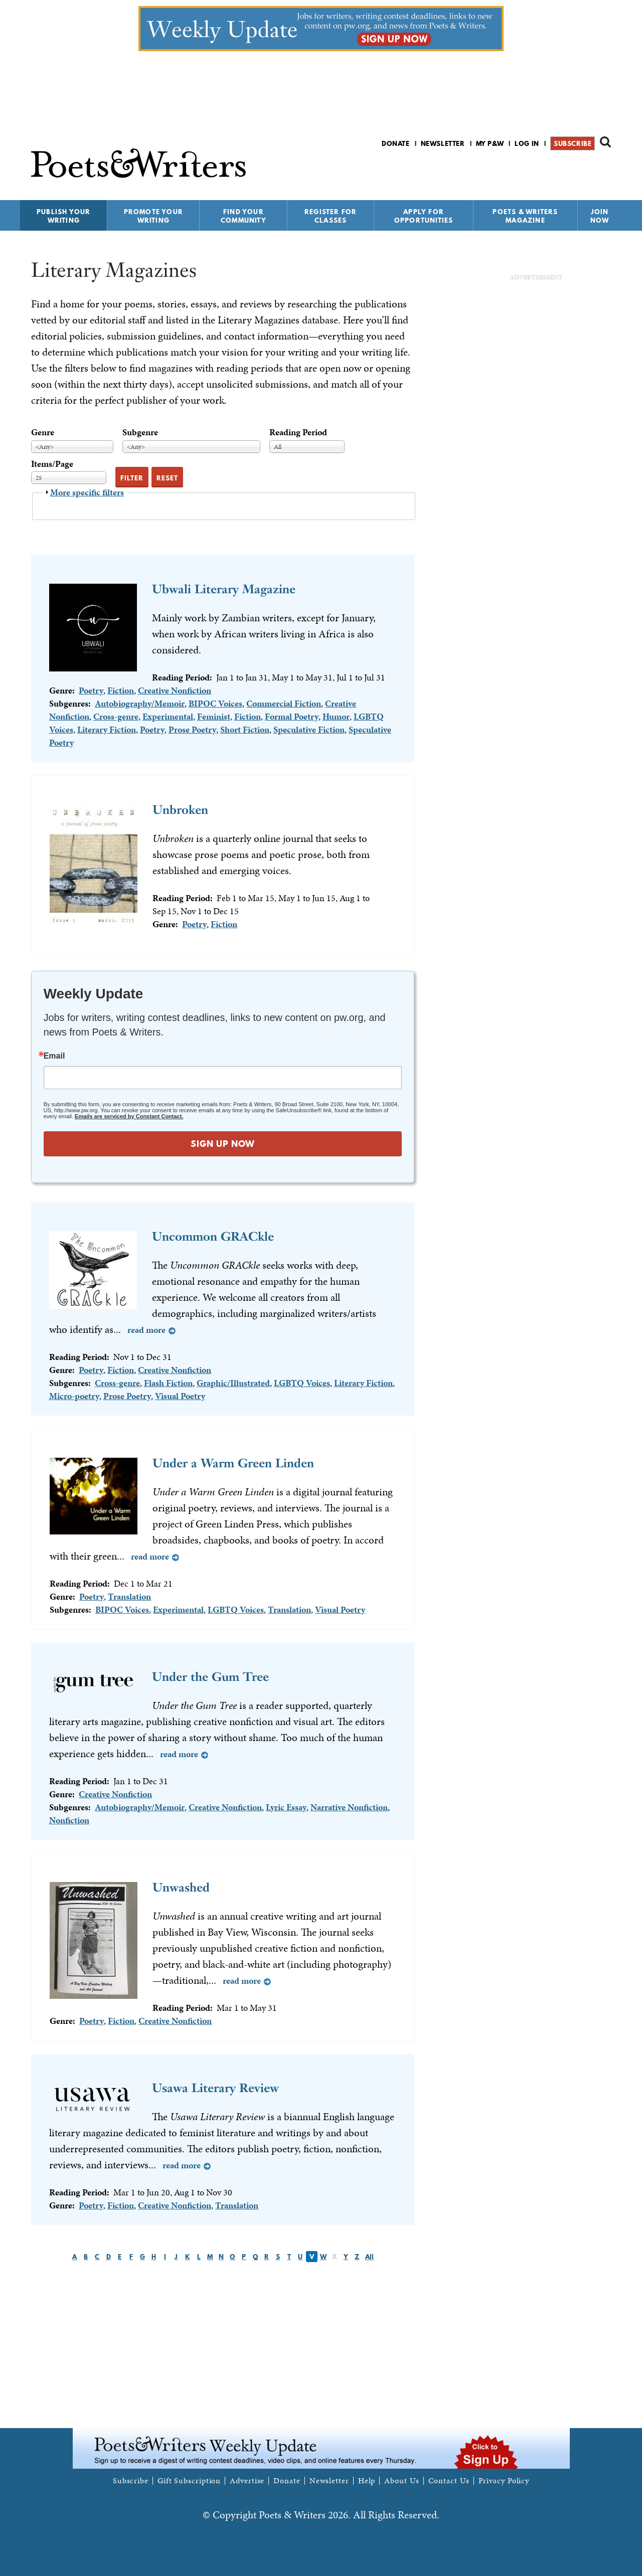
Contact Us (448, 2481)
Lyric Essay (286, 1807)
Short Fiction (244, 729)
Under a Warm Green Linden (233, 1463)
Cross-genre (115, 716)
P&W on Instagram (604, 170)
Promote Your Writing (153, 216)
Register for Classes (330, 216)
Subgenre (140, 432)
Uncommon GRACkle (213, 1236)
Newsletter (443, 143)
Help (367, 2481)
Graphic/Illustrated (233, 1383)
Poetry (91, 690)
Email (54, 1056)
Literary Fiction (106, 729)
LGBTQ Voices (302, 1383)
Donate (396, 143)
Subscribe (572, 143)
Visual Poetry (180, 1396)
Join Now (599, 216)
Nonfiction (69, 1820)
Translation (129, 1596)
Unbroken (180, 809)
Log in (527, 143)
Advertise (247, 2481)
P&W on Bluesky (587, 170)
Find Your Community (243, 216)
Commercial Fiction (283, 703)
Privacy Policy (504, 2481)
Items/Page (52, 463)
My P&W (490, 143)
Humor (336, 716)
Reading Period (298, 432)
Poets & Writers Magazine (525, 216)
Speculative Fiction (309, 729)
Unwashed (181, 1887)
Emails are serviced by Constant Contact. (129, 1116)
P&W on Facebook (570, 170)
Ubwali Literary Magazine (223, 589)
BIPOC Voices (215, 703)
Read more (146, 1329)
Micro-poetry (74, 1396)
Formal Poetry (291, 716)
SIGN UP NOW (223, 1143)
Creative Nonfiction (174, 690)
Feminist (213, 716)
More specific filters (87, 492)
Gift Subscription (189, 2481)
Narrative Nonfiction (349, 1807)
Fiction (120, 690)
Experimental (167, 716)
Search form (605, 141)
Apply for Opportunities (423, 216)
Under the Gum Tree (210, 1676)
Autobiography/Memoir (140, 703)
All (369, 2256)
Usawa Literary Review (215, 2088)
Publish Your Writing (63, 216)
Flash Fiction (168, 1383)
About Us (401, 2481)
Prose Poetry (192, 729)
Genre (42, 432)
